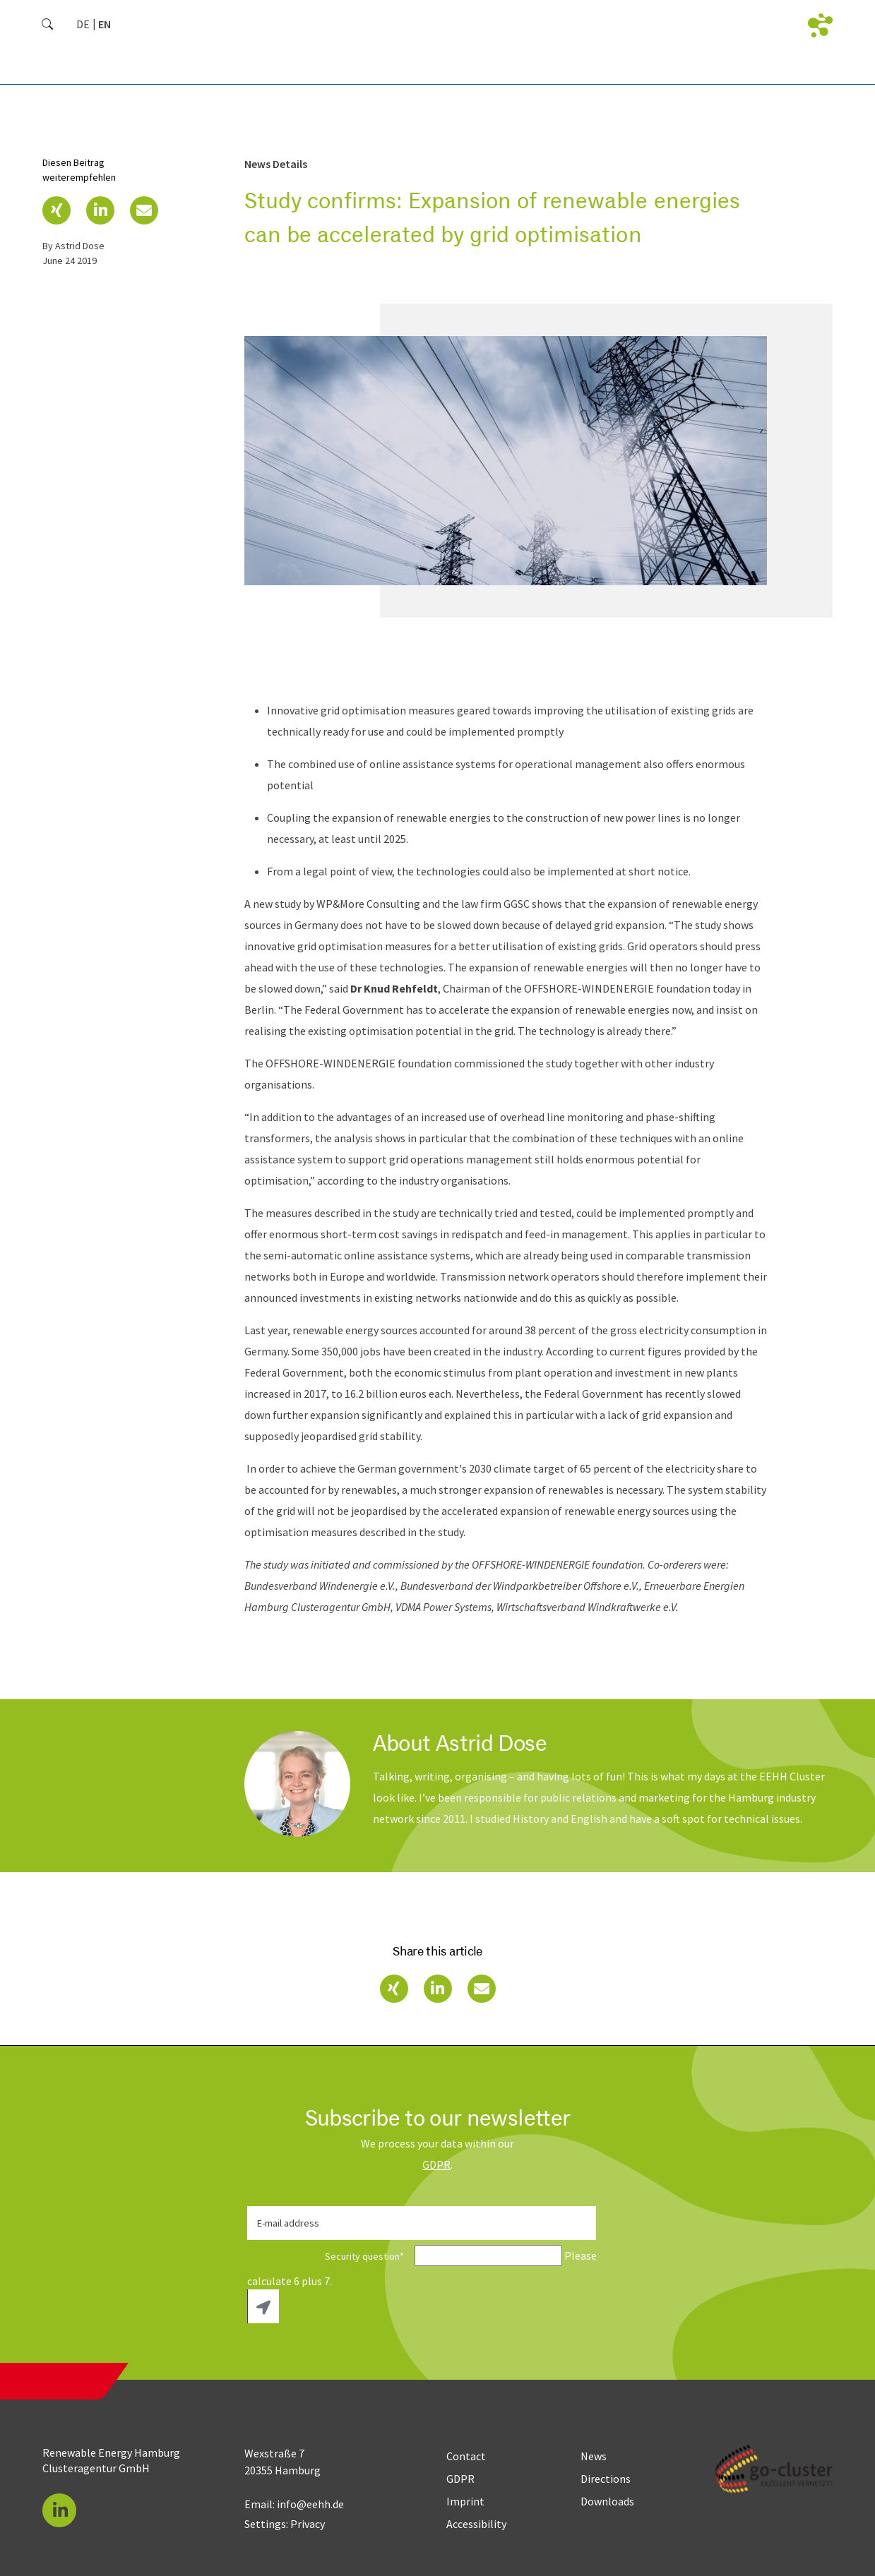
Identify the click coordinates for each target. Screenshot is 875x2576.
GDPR (436, 2164)
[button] (56, 210)
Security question (330, 2256)
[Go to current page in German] (83, 24)
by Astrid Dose (73, 245)
